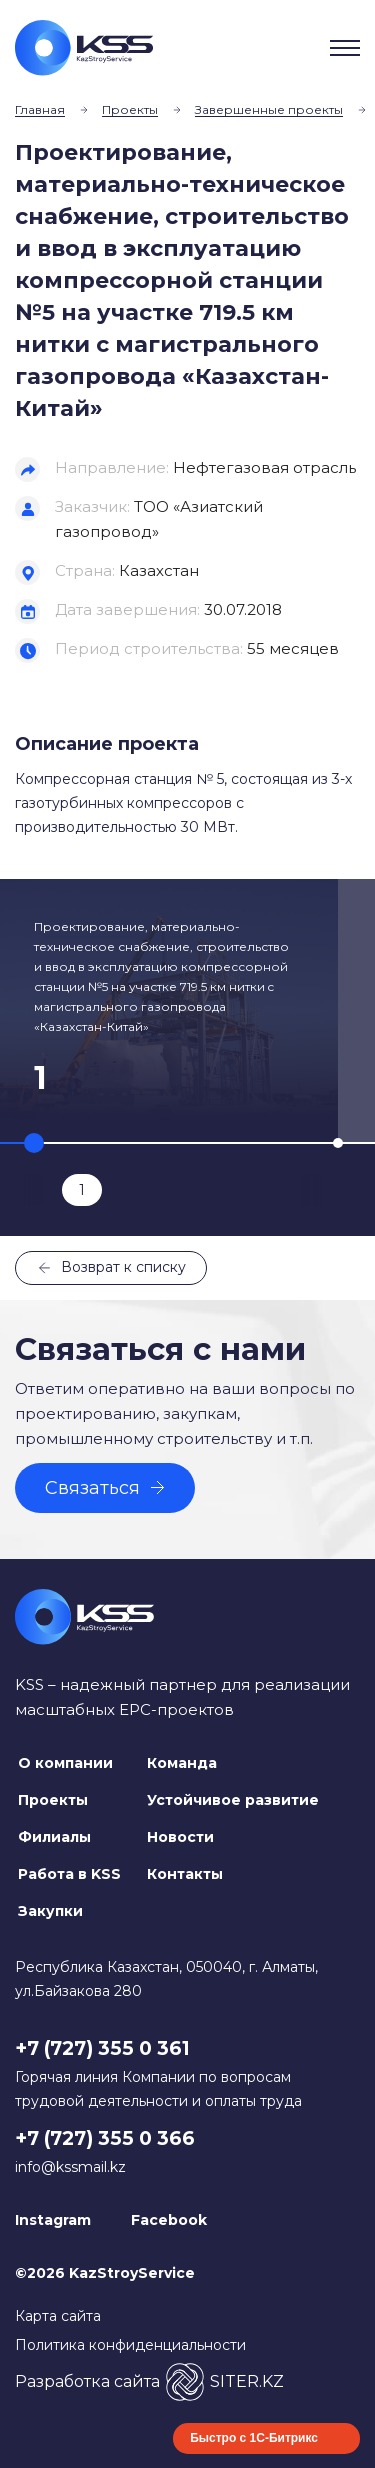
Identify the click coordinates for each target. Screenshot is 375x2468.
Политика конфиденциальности (130, 2345)
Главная (40, 109)
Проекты (130, 109)
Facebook (169, 2220)
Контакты (185, 1874)
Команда (182, 1763)
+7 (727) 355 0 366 (105, 2138)
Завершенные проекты (269, 109)
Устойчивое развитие (233, 1800)
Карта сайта (58, 2316)
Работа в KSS (69, 1874)
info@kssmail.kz (70, 2167)
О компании (65, 1763)
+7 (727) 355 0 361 (102, 2048)
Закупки (50, 1911)
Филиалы (54, 1837)
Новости (180, 1837)
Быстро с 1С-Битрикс (254, 2438)
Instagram (53, 2220)
